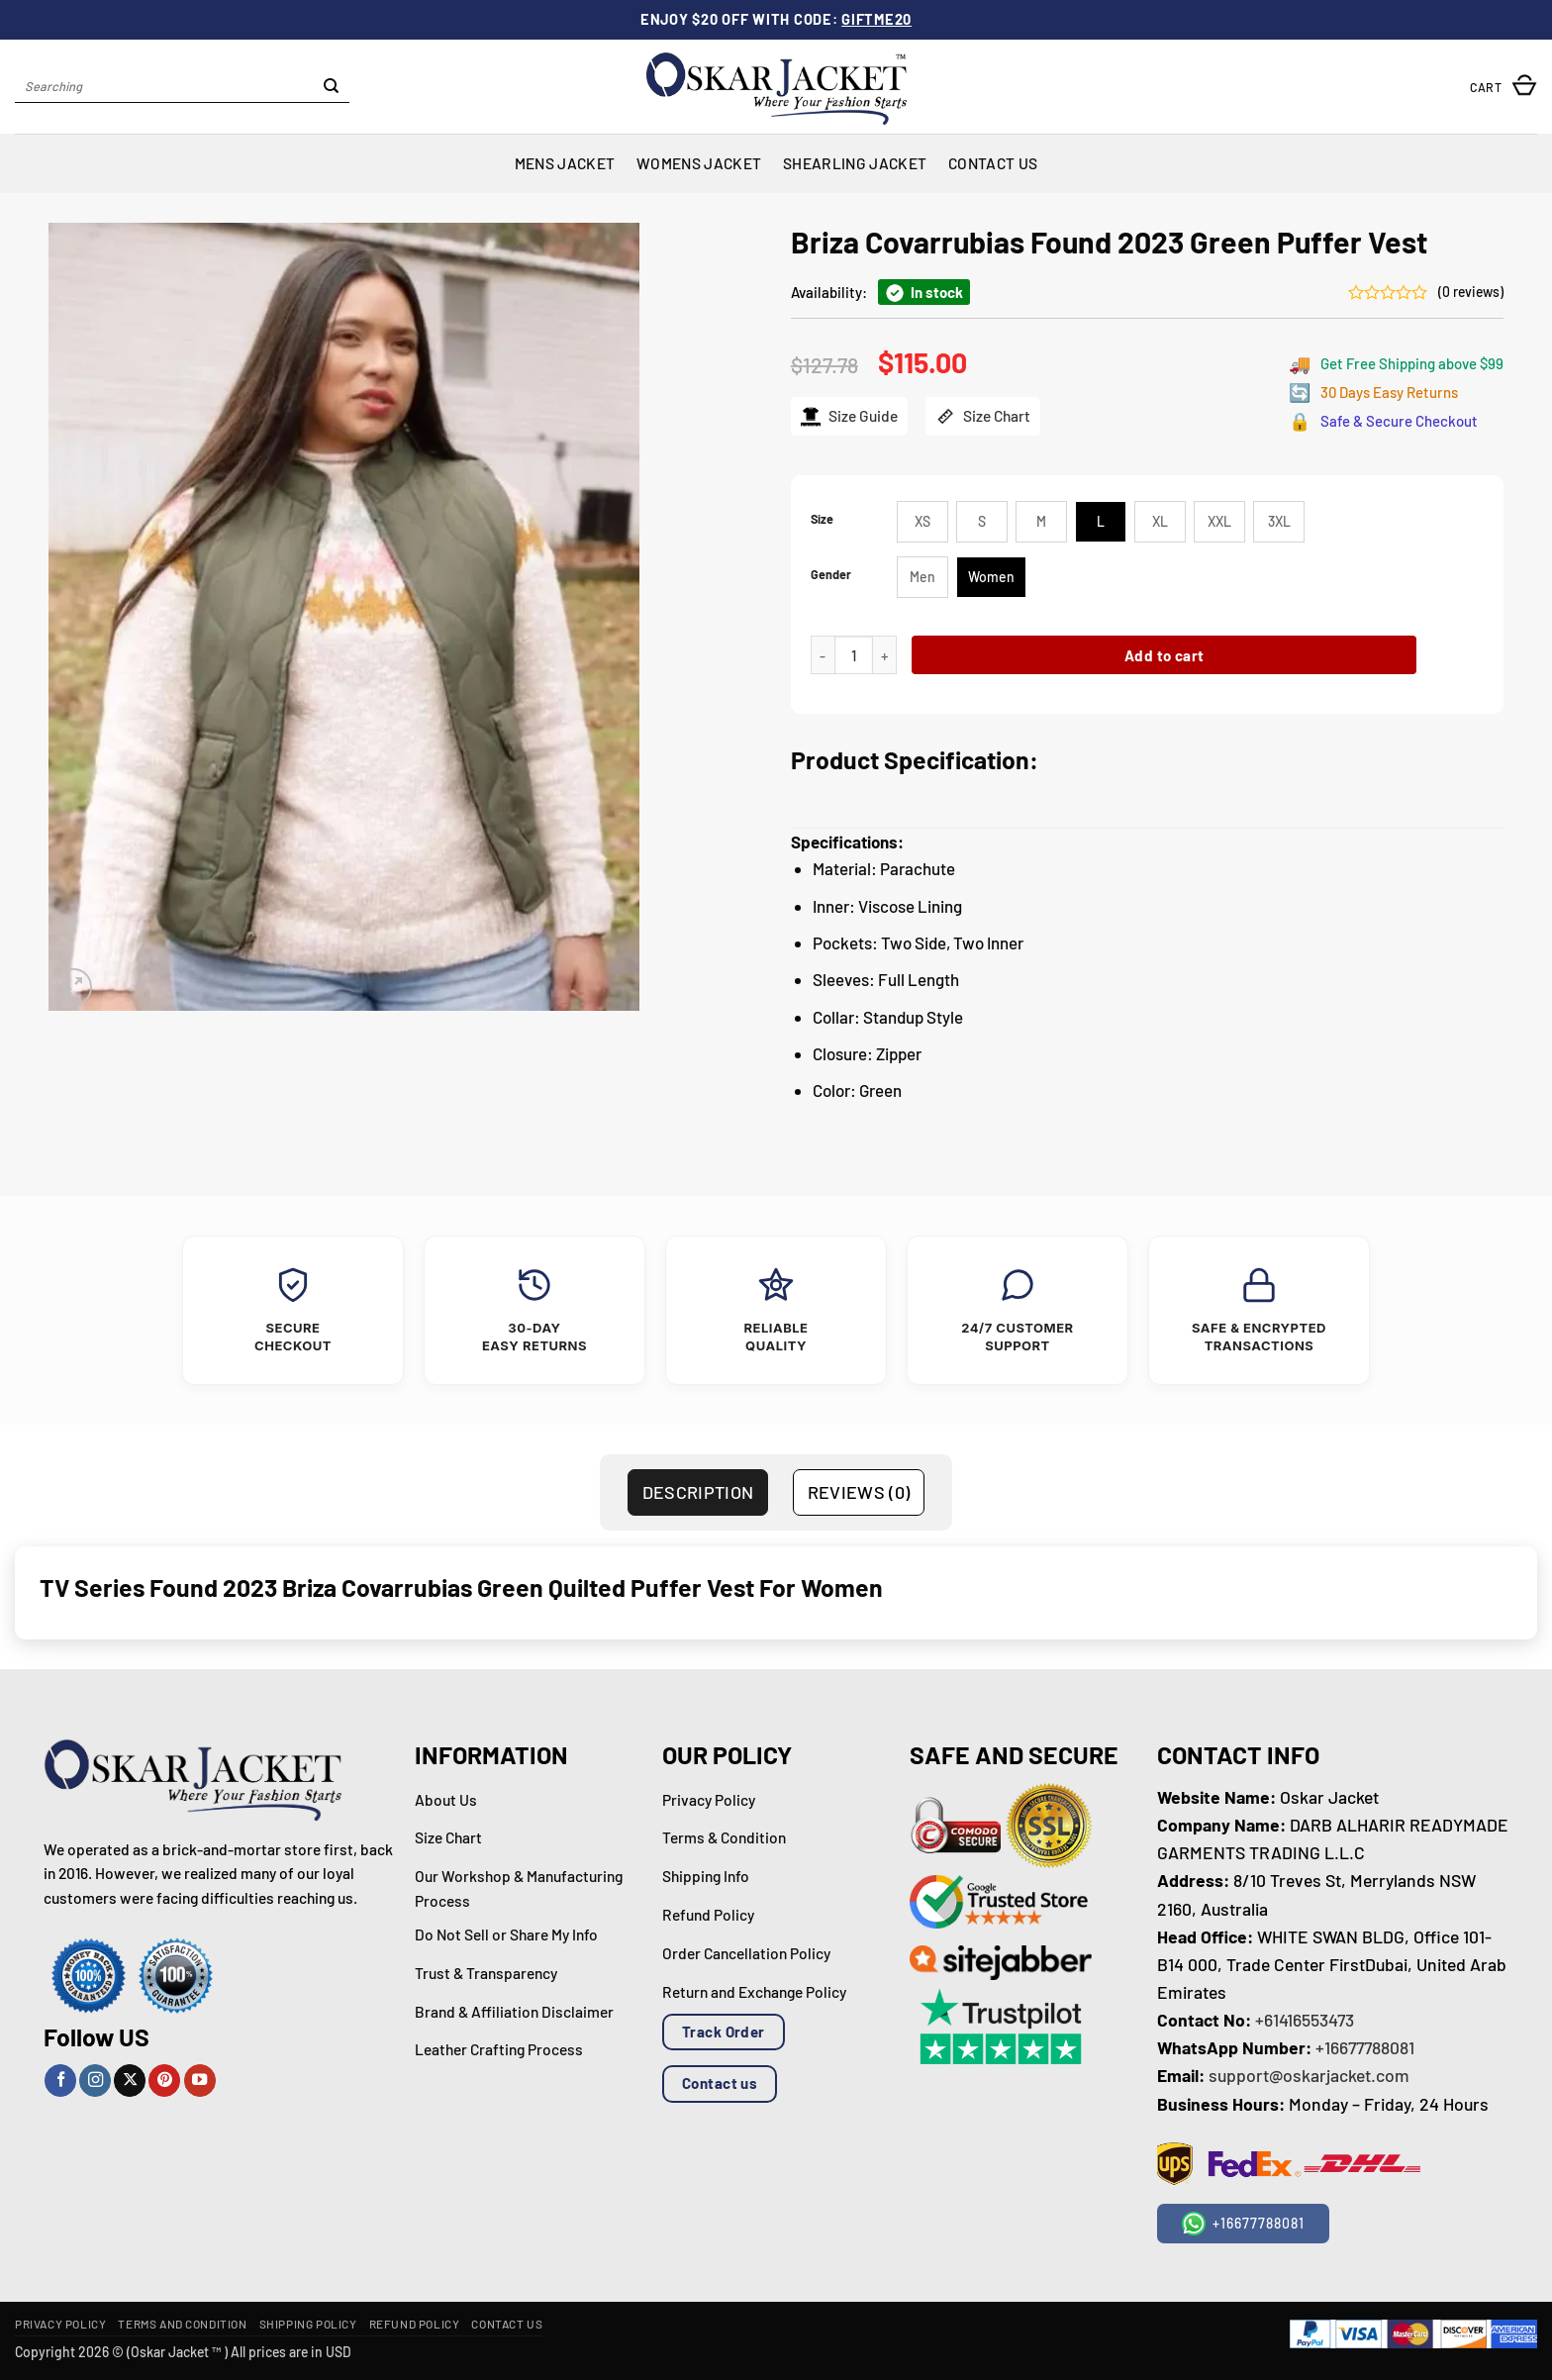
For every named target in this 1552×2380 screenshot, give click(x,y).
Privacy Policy (60, 2323)
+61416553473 (1304, 2020)
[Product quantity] (853, 655)
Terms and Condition (182, 2323)
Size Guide (849, 416)
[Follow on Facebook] (60, 2080)
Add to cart (1164, 655)
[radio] (922, 522)
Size (822, 519)
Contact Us (992, 162)
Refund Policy (414, 2323)
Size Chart (982, 416)
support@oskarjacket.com (1309, 2075)
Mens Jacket (565, 162)
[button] (1503, 86)
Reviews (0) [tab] (859, 1492)
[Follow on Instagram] (95, 2080)
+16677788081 (1364, 2047)
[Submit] (331, 87)
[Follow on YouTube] (200, 2080)
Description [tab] (698, 1492)
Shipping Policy (308, 2323)
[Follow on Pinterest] (164, 2080)
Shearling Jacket (854, 162)
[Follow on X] (130, 2080)
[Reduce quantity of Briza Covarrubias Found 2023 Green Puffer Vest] (822, 655)
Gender (831, 574)
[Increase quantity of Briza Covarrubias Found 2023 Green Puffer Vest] (885, 655)
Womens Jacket (698, 162)
